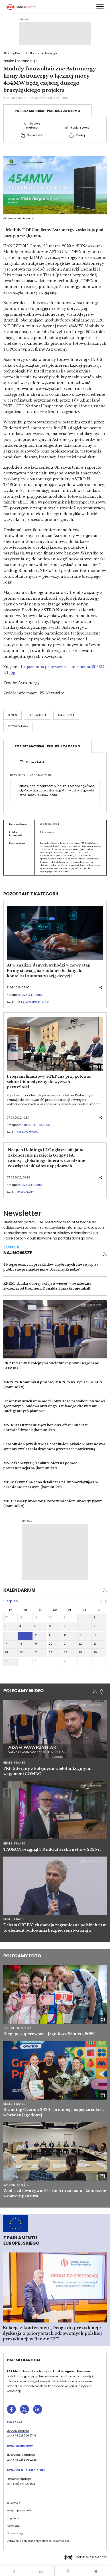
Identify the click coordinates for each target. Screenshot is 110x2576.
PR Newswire (25, 1192)
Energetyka (66, 715)
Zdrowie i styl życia (17, 2028)
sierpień (10, 1601)
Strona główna (13, 53)
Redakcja (14, 2422)
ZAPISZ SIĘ (11, 1247)
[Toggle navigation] (99, 6)
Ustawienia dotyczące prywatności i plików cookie (38, 2541)
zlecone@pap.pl (18, 2430)
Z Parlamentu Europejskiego (21, 2240)
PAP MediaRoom (28, 1132)
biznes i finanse (14, 1762)
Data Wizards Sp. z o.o (33, 1002)
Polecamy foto (22, 1956)
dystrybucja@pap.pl (21, 2455)
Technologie (38, 715)
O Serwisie (13, 2503)
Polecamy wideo (23, 1691)
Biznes (12, 715)
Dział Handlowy (20, 2446)
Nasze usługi (15, 2533)
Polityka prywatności (19, 2510)
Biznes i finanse (32, 995)
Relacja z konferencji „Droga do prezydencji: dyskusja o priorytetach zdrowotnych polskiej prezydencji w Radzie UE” (52, 2333)
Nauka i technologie (43, 53)
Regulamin (13, 2518)
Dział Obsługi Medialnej (26, 2470)
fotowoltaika (18, 726)
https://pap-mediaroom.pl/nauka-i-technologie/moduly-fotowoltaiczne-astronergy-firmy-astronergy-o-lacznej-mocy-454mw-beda (57, 790)
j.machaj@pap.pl (19, 2479)
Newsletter (13, 2525)
